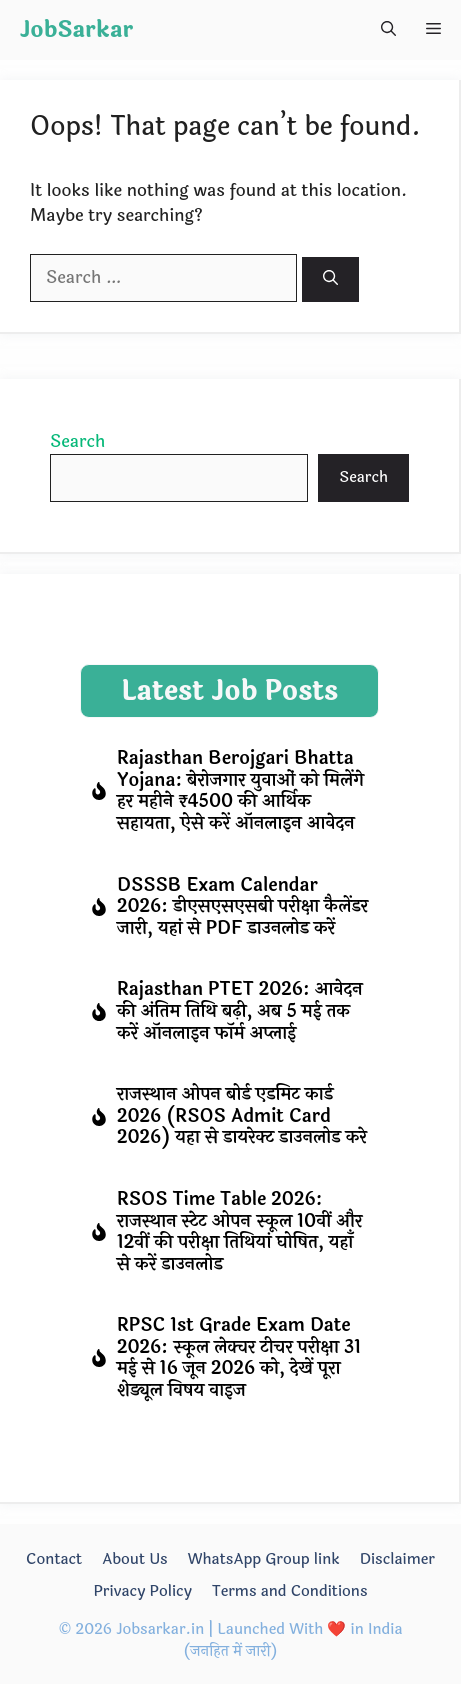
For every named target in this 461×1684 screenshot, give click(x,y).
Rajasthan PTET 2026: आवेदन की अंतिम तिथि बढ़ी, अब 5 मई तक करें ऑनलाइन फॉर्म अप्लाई (240, 1010)
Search (77, 441)
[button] (388, 30)
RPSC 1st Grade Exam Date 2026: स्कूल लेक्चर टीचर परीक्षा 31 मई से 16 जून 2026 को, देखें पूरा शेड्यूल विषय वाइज (239, 1357)
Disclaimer (397, 1559)
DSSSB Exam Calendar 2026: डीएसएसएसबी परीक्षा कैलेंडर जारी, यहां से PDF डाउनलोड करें (242, 906)
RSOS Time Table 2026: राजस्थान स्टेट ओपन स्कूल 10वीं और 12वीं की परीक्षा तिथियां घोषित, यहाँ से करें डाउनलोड (239, 1231)
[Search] (330, 279)
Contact (54, 1559)
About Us (134, 1559)
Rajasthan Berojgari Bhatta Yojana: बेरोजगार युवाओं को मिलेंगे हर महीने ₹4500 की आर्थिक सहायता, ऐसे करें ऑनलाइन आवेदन (240, 790)
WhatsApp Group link (264, 1559)
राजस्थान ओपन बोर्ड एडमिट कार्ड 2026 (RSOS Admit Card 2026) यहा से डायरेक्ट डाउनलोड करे (242, 1115)
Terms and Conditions (290, 1591)
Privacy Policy (142, 1591)
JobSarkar (76, 30)
